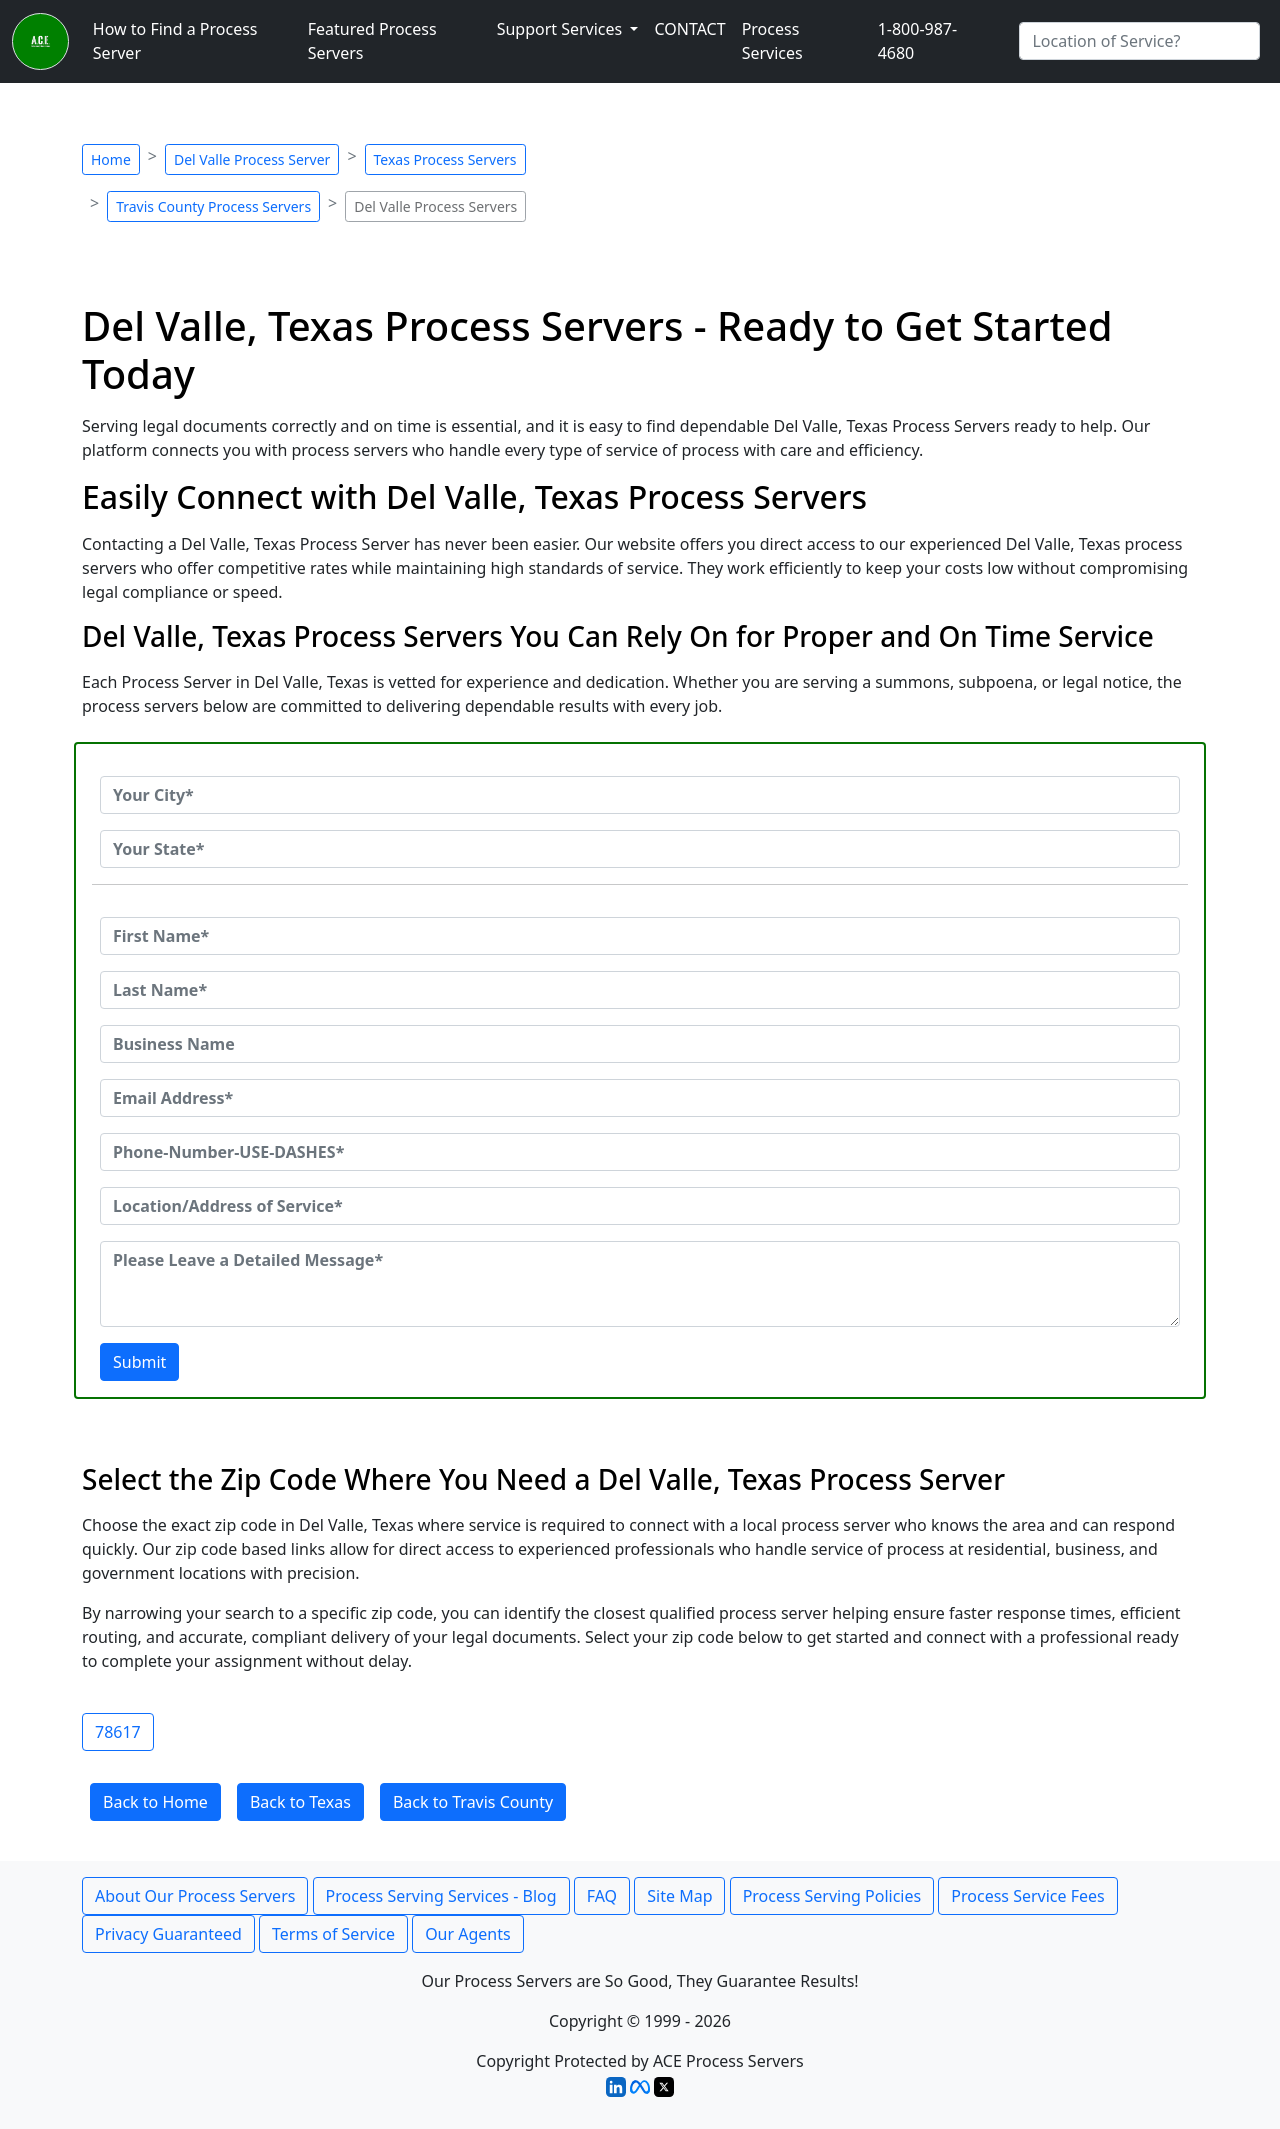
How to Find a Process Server (175, 41)
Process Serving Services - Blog (441, 1896)
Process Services (772, 41)
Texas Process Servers (445, 159)
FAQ (602, 1896)
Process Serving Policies (832, 1896)
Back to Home (155, 1802)
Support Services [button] (562, 29)
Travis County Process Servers (213, 206)
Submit (139, 1362)
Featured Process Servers (372, 41)
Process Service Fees (1027, 1896)
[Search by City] (1139, 41)
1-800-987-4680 (918, 41)
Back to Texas (300, 1802)
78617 (118, 1732)
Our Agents (468, 1934)
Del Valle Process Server (252, 159)
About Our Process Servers (195, 1896)
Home (111, 159)
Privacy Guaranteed (168, 1934)
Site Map (679, 1896)
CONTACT (689, 29)
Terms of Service (333, 1934)
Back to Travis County (473, 1802)
